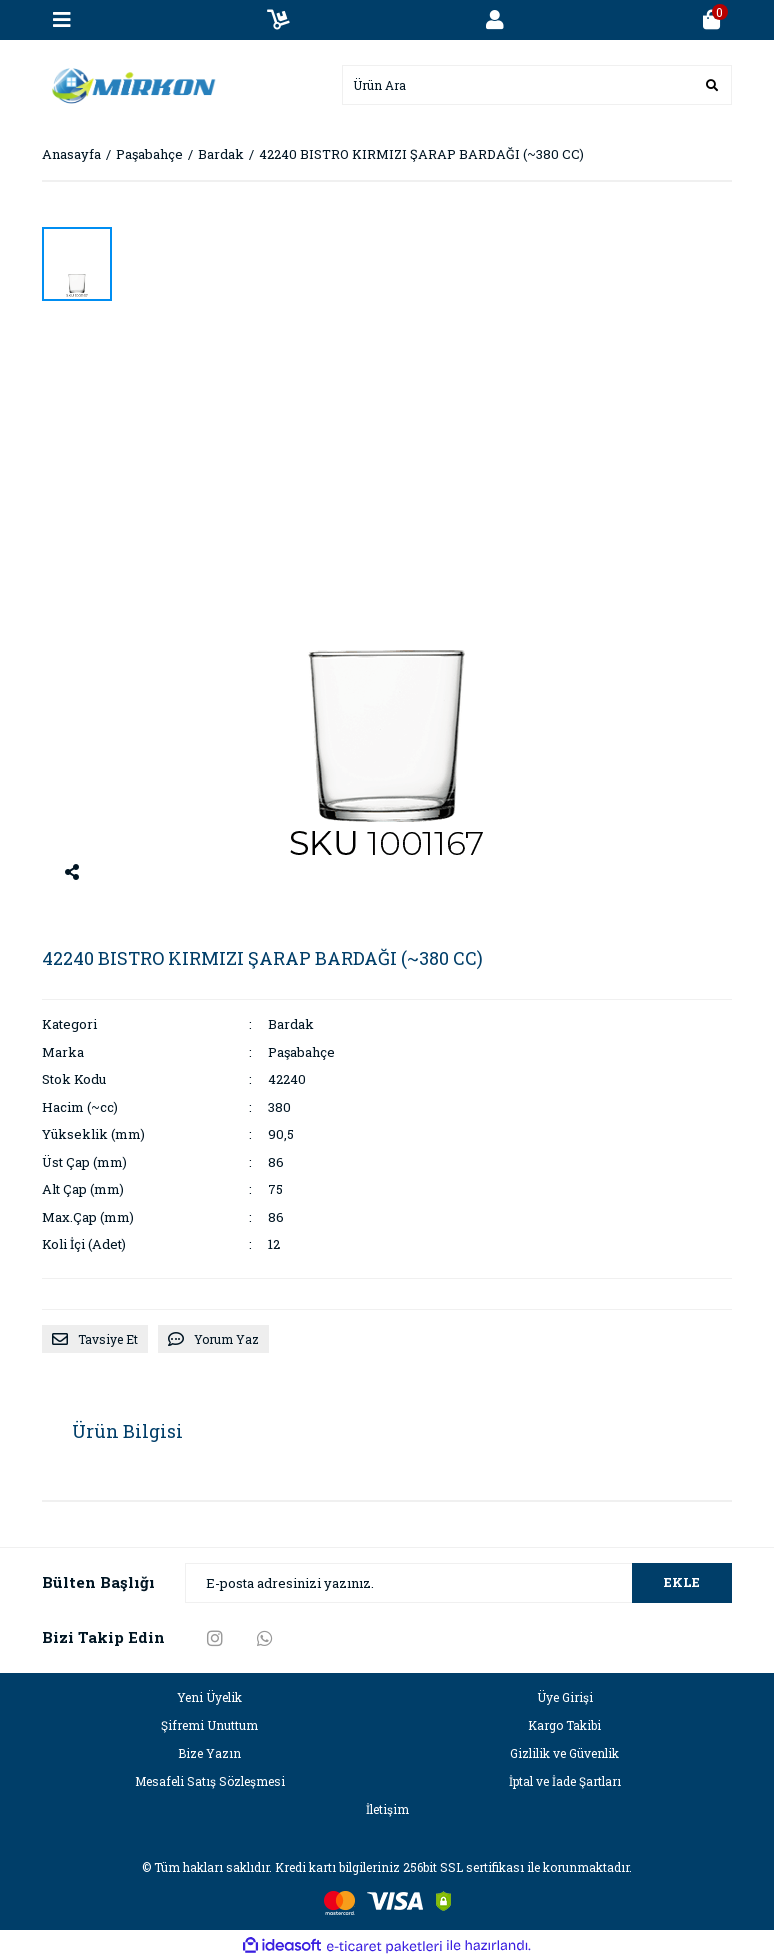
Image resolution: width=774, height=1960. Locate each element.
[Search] (537, 85)
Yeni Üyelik (209, 1697)
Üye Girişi (565, 1697)
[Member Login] (495, 20)
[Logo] (129, 83)
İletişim (387, 1809)
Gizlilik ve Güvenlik (564, 1753)
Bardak (291, 1024)
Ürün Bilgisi (127, 1431)
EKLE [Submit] (682, 1582)
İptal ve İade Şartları (565, 1781)
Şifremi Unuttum (209, 1725)
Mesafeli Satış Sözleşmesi (210, 1781)
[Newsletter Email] (458, 1583)
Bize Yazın (209, 1753)
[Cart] (712, 20)
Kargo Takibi (564, 1725)
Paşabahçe (301, 1052)
